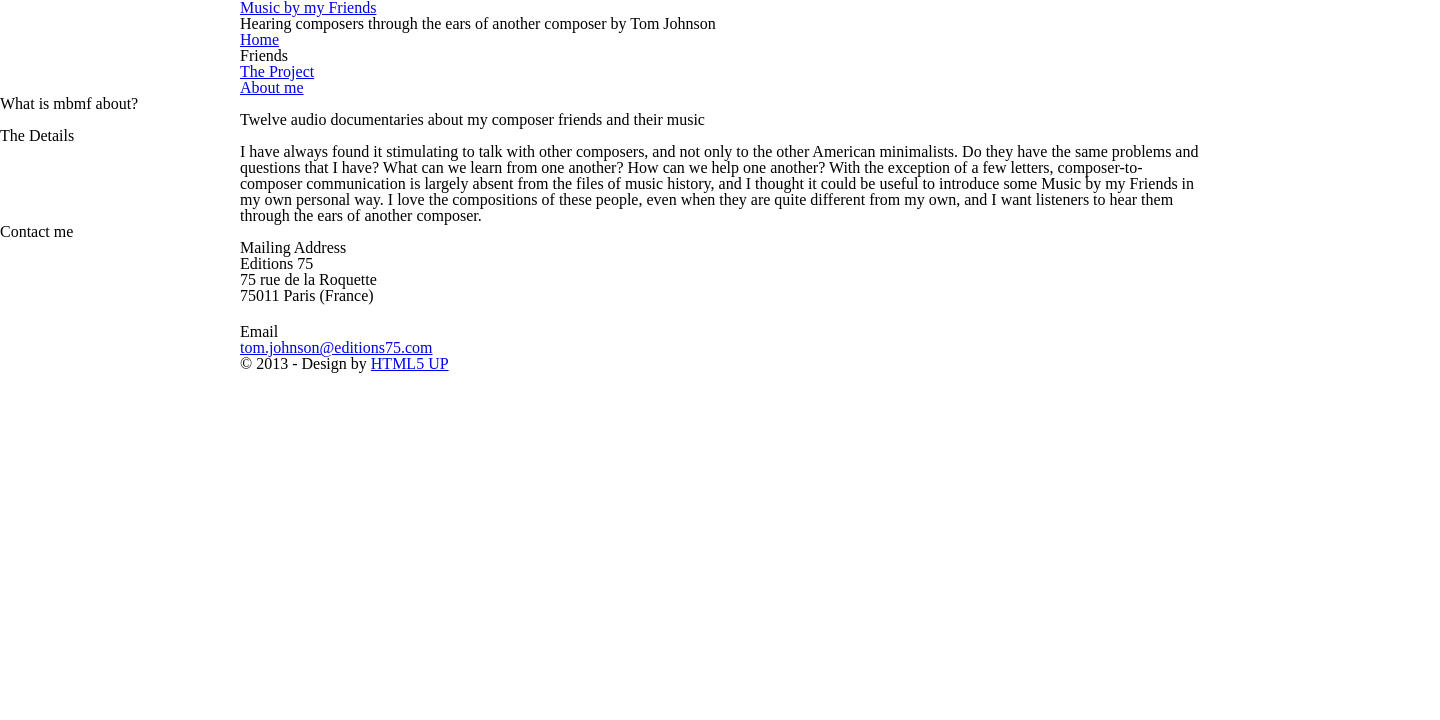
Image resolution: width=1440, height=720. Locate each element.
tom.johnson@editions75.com (225, 343)
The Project (161, 71)
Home (141, 39)
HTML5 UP (790, 359)
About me (154, 87)
